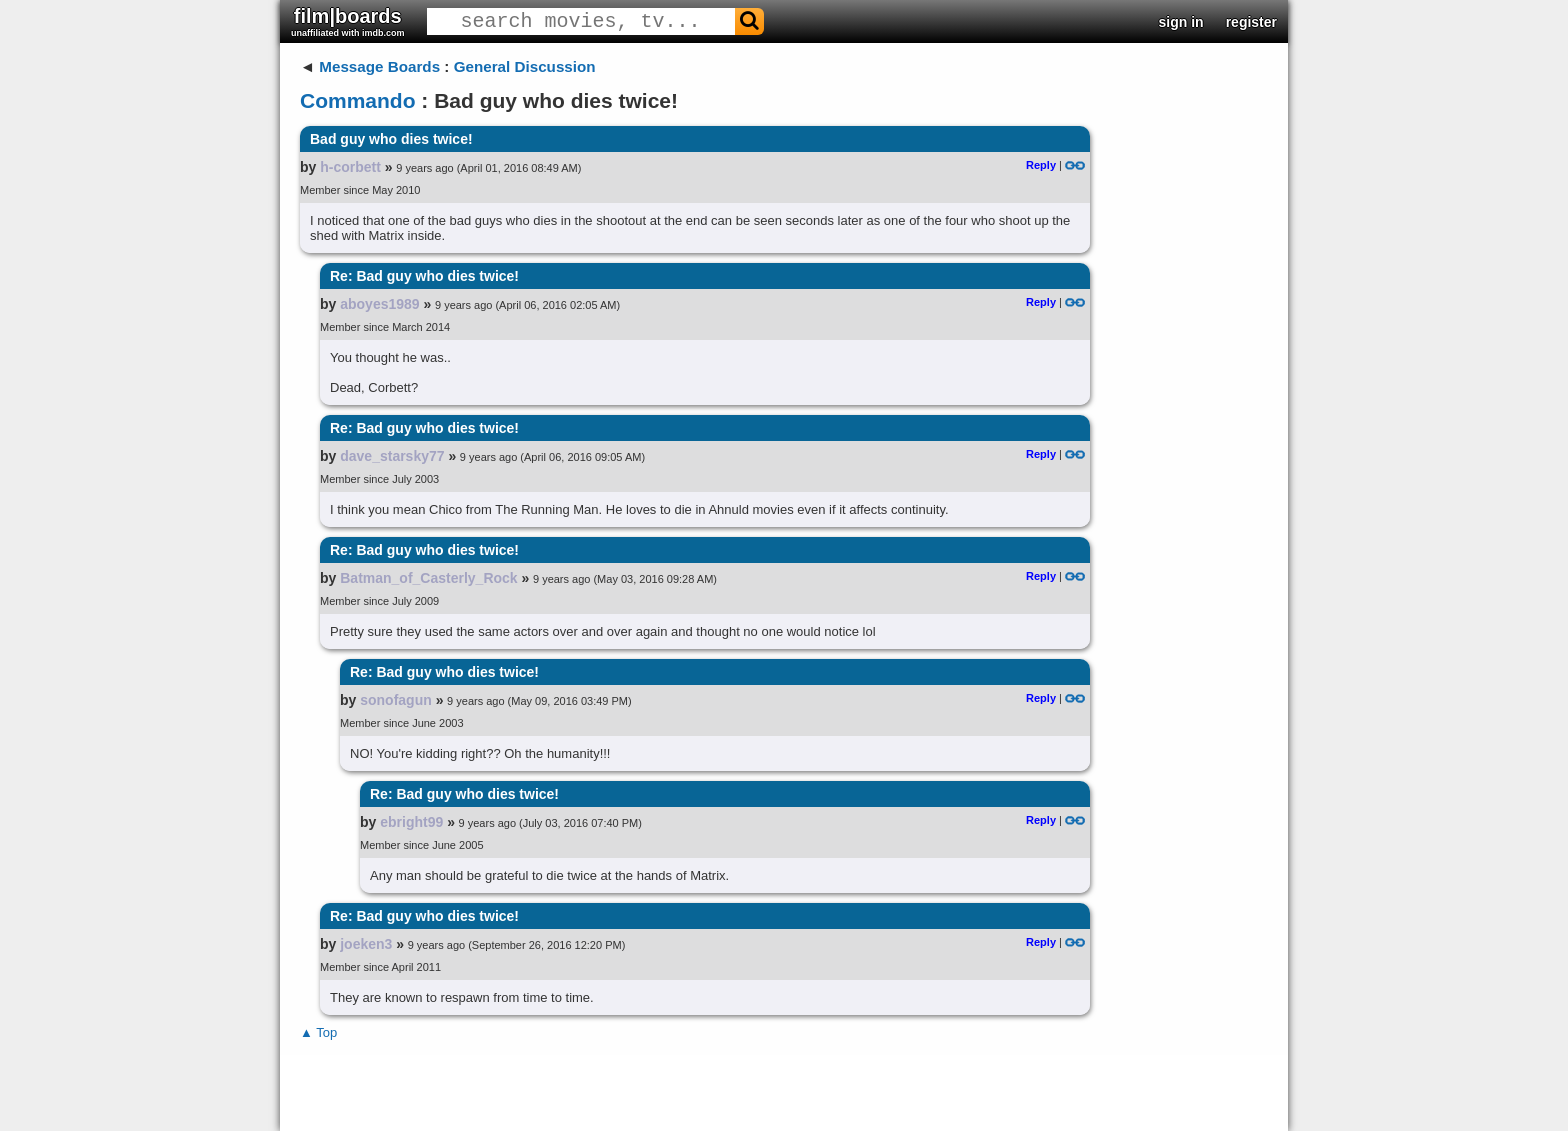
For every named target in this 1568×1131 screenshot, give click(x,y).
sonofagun (396, 700)
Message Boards (379, 66)
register (1251, 22)
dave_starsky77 (392, 456)
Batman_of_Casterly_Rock (428, 578)
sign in (1181, 22)
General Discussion (525, 66)
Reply (1041, 165)
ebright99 (411, 822)
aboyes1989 (379, 304)
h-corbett (350, 167)
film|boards (348, 21)
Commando (358, 100)
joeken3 (366, 944)
